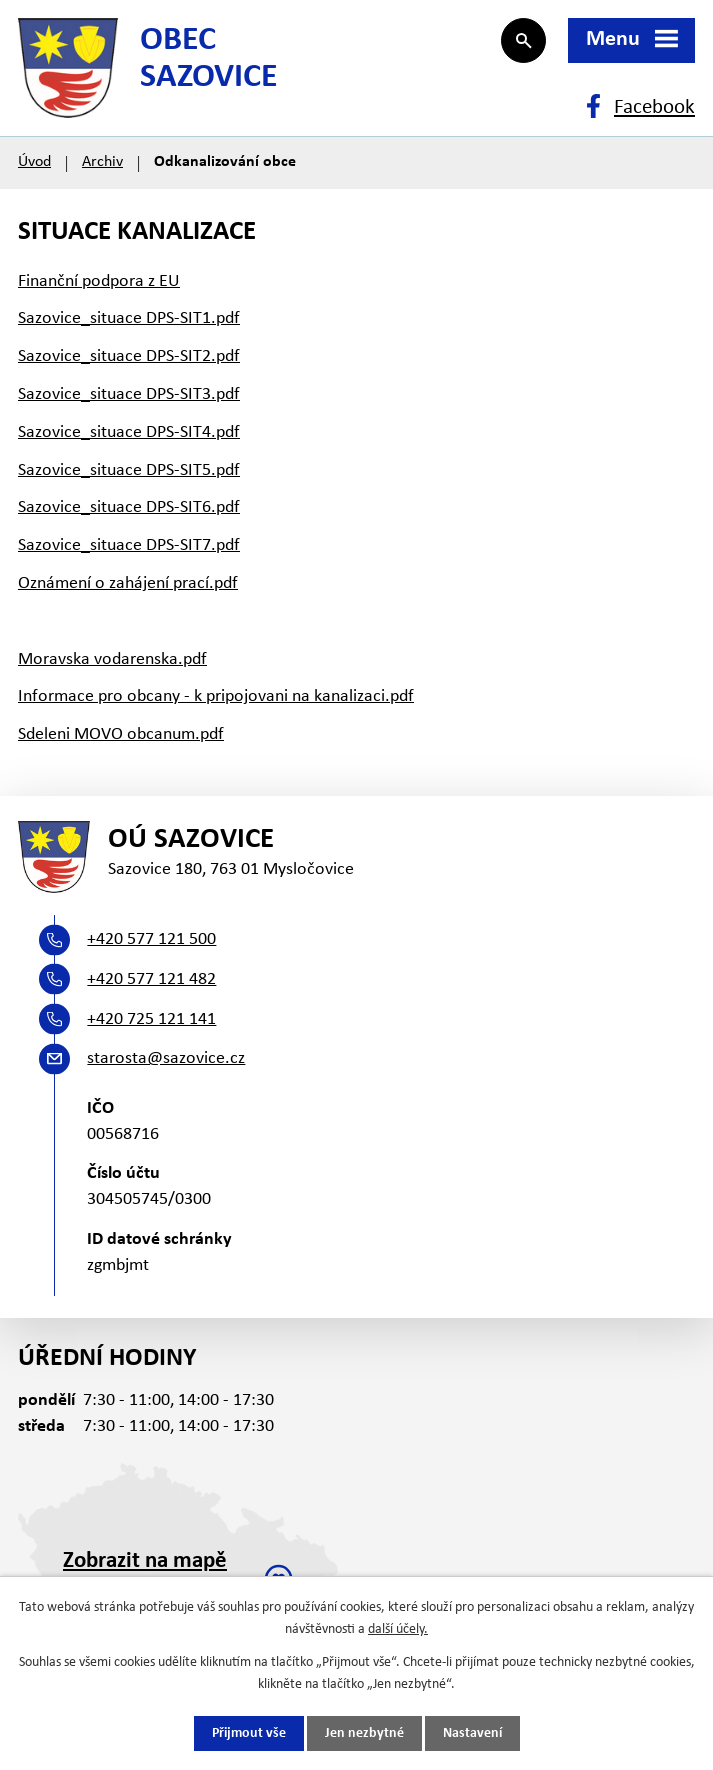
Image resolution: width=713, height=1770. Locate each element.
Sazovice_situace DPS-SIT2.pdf (129, 356)
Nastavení (472, 1733)
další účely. (398, 1629)
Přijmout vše (249, 1733)
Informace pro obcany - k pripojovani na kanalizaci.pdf (216, 696)
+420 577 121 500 (151, 939)
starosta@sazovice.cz (166, 1058)
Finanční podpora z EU (99, 281)
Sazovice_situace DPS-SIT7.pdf (129, 545)
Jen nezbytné (364, 1733)
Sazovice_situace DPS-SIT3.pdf (129, 394)
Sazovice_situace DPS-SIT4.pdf (129, 432)
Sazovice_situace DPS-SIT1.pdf (129, 318)
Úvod (34, 162)
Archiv (102, 162)
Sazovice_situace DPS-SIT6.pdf (129, 507)
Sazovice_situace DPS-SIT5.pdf (129, 470)
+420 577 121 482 (151, 979)
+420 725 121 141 (151, 1019)
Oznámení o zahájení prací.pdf (128, 583)
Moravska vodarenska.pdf (112, 659)
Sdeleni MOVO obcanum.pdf (121, 734)
